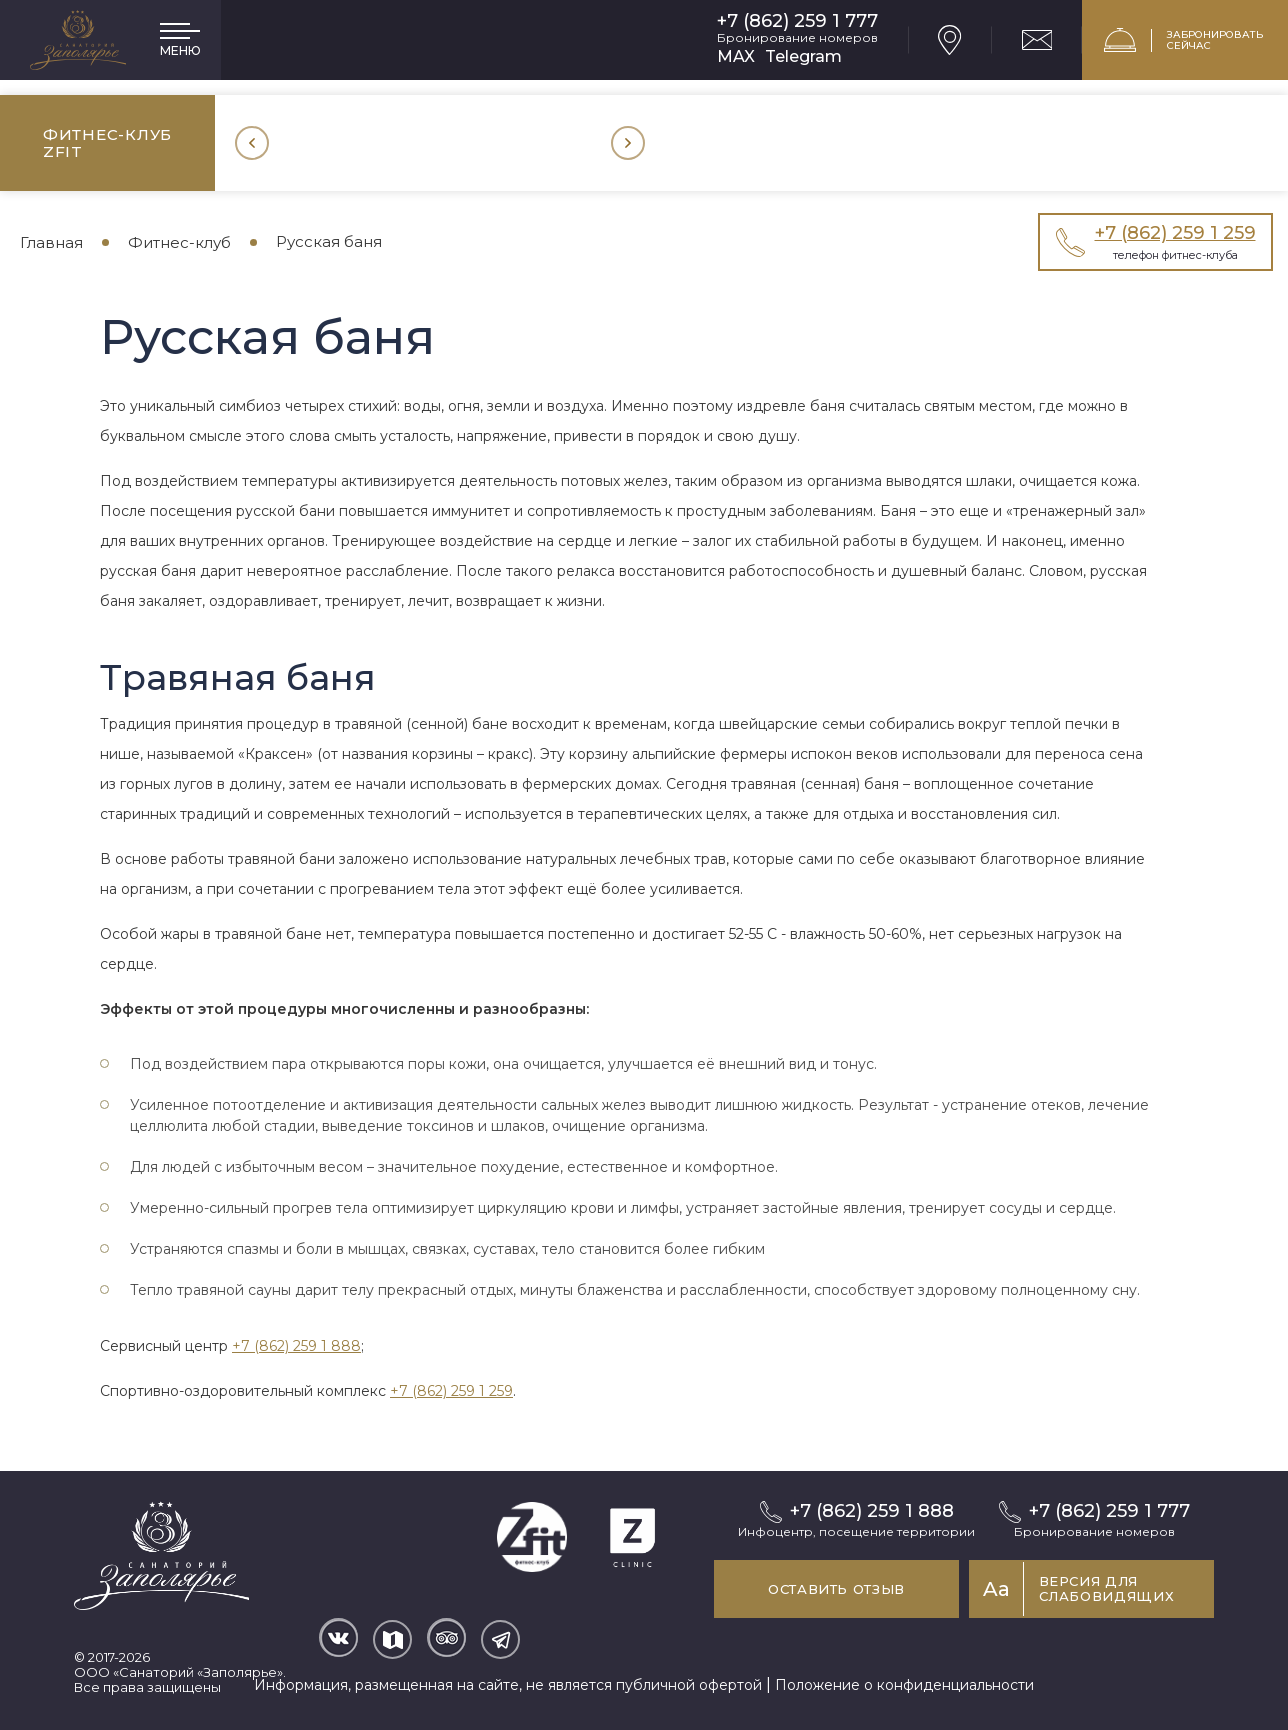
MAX (736, 56)
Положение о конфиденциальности (904, 1685)
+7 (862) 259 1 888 (296, 1346)
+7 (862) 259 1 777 (797, 21)
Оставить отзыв (836, 1589)
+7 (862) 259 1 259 (451, 1391)
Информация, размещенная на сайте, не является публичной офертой (508, 1685)
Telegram (803, 56)
